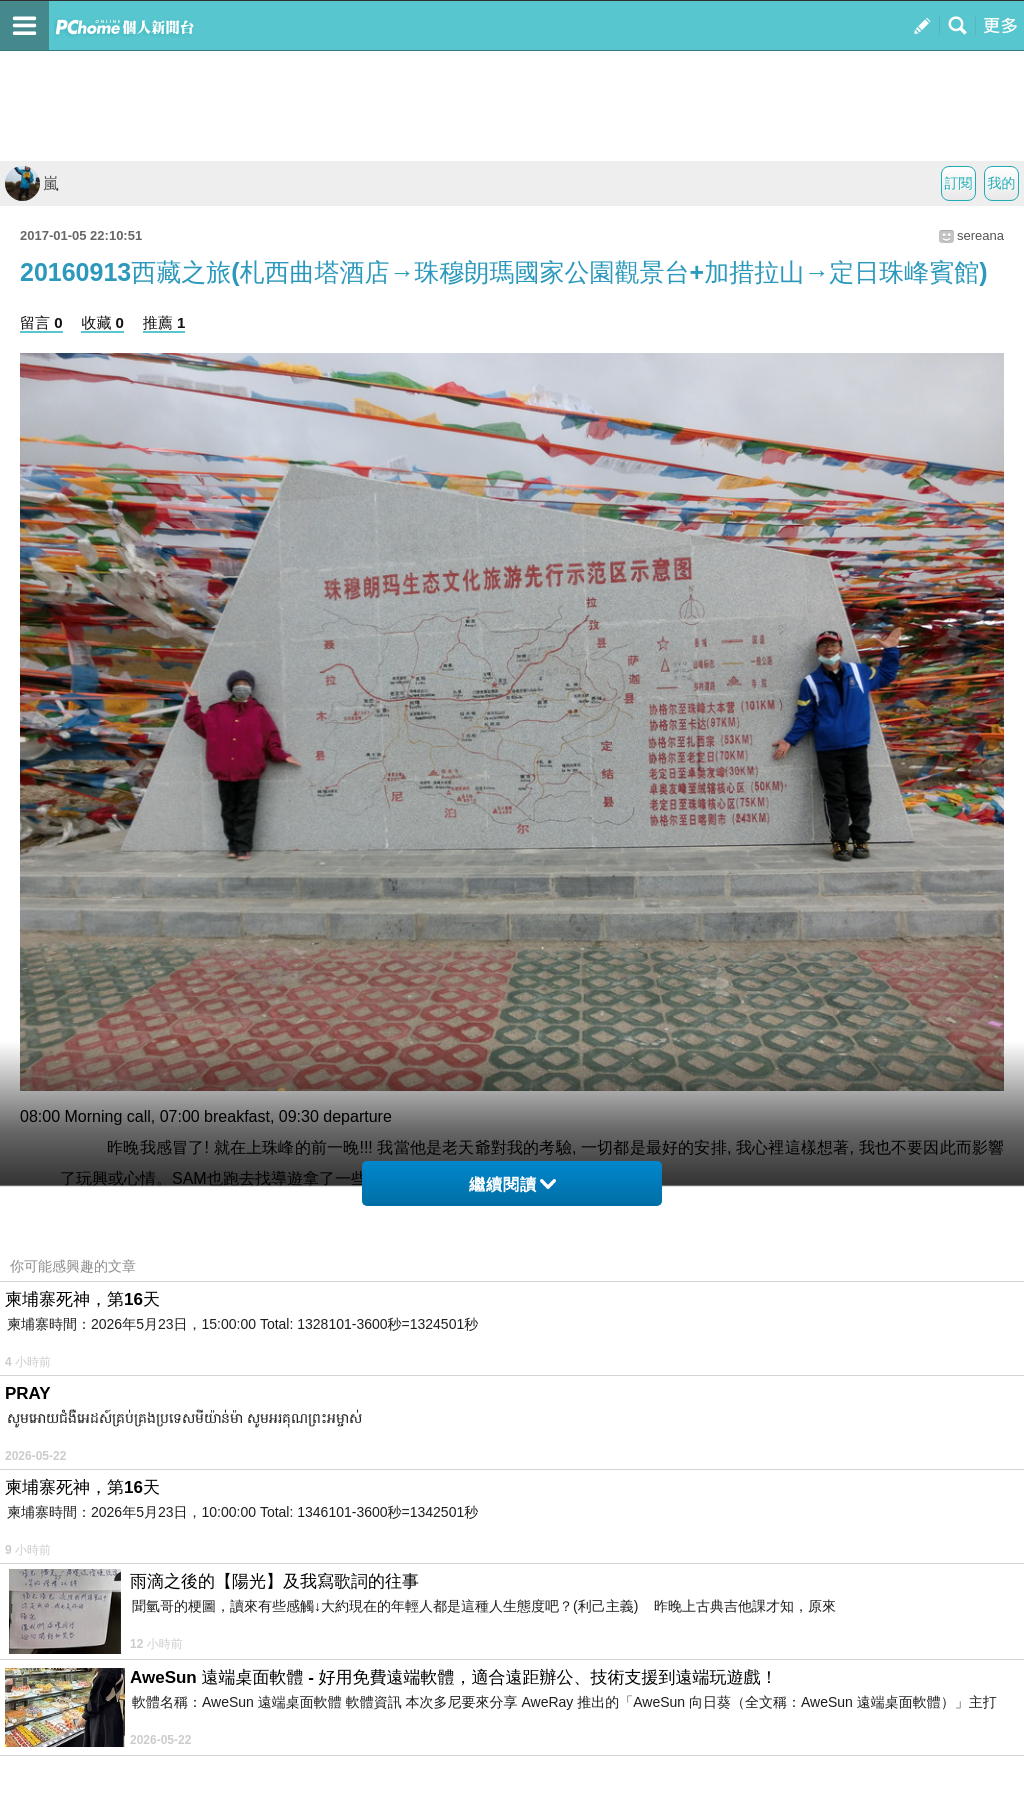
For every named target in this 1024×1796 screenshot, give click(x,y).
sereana (980, 235)
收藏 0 (102, 322)
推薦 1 (164, 322)
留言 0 (41, 322)
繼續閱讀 (512, 1184)
